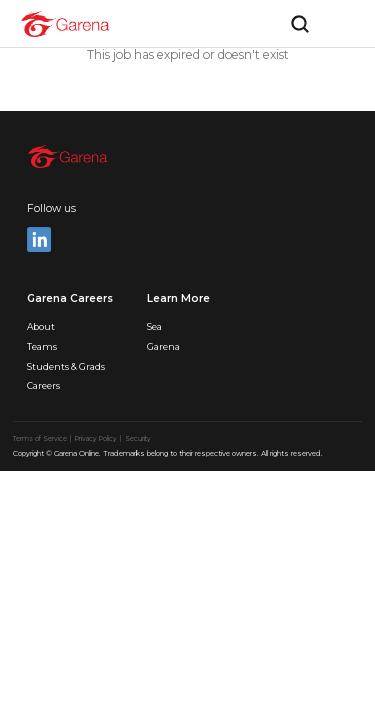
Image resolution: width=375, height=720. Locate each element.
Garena (163, 346)
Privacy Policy (97, 439)
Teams (42, 346)
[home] (65, 24)
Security (138, 439)
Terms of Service (41, 439)
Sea (154, 326)
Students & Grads (66, 366)
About (41, 326)
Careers (43, 385)
